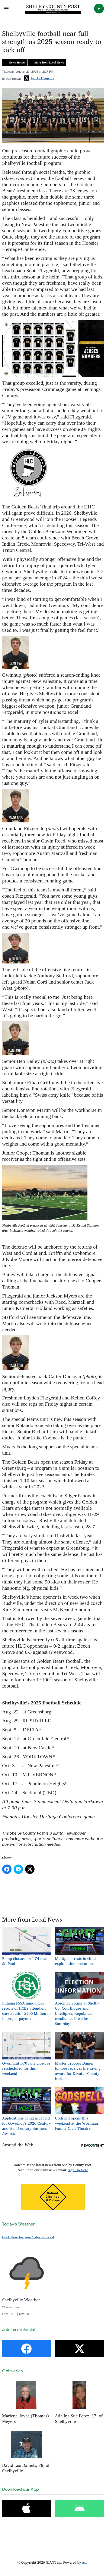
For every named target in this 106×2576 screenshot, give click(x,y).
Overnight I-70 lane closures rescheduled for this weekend (26, 2054)
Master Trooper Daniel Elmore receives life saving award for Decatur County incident (79, 2057)
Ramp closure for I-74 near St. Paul (26, 1947)
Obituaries (12, 2371)
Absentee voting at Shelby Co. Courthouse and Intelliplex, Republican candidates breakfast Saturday (79, 1999)
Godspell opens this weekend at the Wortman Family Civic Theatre (79, 2109)
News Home (17, 62)
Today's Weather (18, 2224)
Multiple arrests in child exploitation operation (79, 1947)
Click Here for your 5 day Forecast (28, 2237)
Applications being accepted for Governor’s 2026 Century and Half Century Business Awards (26, 2112)
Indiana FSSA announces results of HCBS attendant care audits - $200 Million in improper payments (26, 1997)
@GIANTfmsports (39, 78)
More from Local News (49, 62)
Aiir (85, 2562)
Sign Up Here (78, 2170)
